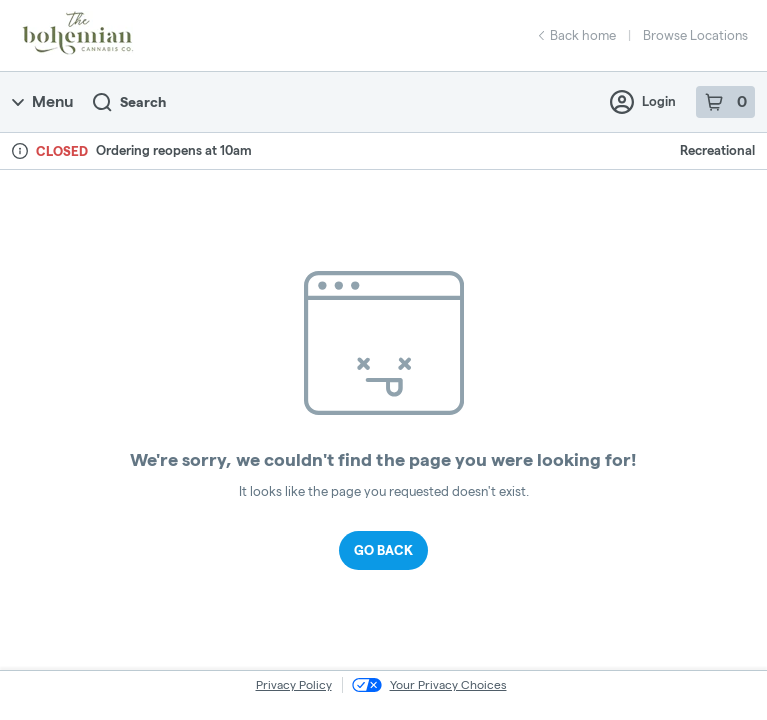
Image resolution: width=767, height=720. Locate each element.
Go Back (383, 550)
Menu (42, 101)
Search (129, 102)
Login (643, 102)
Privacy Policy (294, 684)
